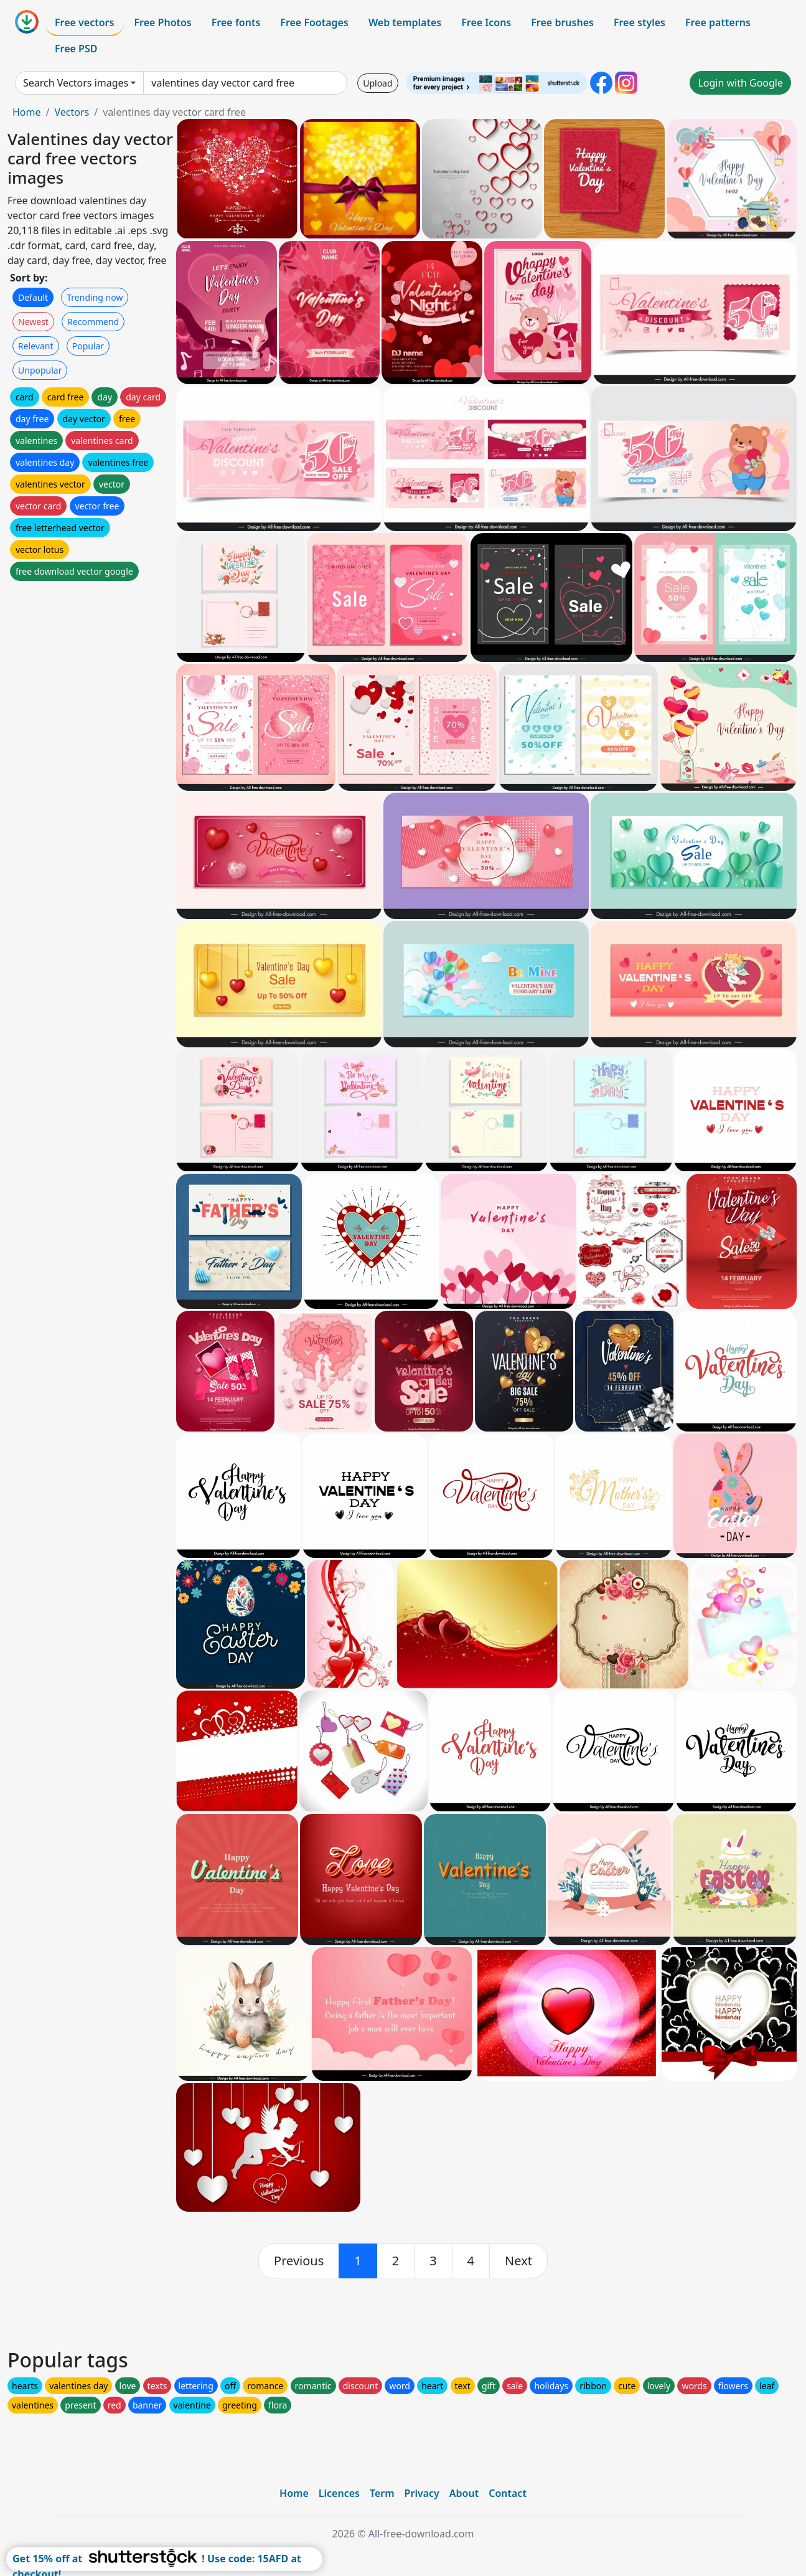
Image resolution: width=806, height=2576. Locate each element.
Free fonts (236, 22)
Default (33, 297)
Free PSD (76, 48)
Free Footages (314, 22)
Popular (88, 346)
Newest (33, 322)
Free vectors (84, 22)
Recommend (93, 322)
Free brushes (562, 22)
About (464, 2493)
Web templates (404, 22)
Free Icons (486, 22)
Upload (377, 83)
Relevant (36, 346)
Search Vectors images (75, 83)
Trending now (95, 297)
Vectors (71, 112)
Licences (339, 2493)
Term (382, 2493)
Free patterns (718, 22)
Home (26, 112)
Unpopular (40, 370)
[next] (518, 2260)
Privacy (422, 2493)
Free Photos (162, 22)
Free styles (639, 22)
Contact (508, 2493)
